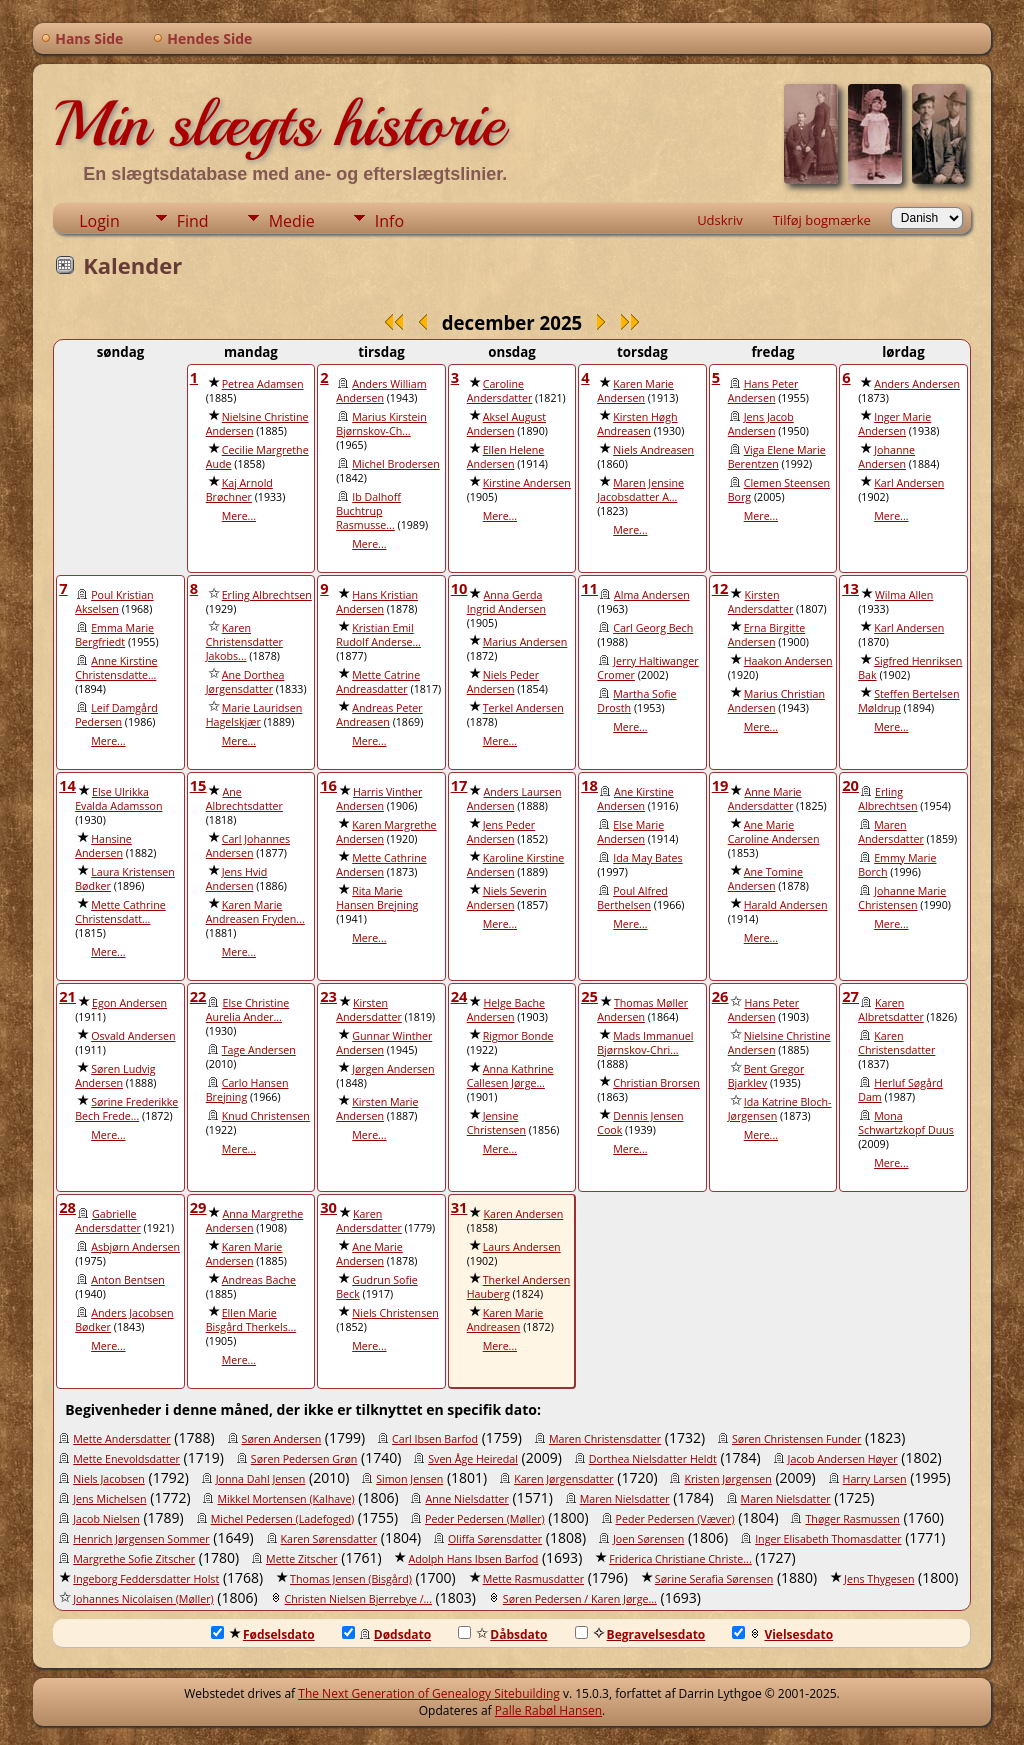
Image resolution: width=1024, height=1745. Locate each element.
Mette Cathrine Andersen (381, 865)
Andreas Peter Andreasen (379, 715)
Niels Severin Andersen (507, 898)
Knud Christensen (266, 1116)
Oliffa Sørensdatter (495, 1539)
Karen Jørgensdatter (563, 1479)
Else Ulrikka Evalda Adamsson (118, 799)
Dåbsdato (502, 1634)
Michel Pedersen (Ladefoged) (283, 1519)
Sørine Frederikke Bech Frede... (126, 1109)
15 (198, 785)
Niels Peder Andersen (503, 682)
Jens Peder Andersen (501, 832)
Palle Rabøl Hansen (548, 1710)
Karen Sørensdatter (329, 1539)
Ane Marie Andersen (369, 1254)
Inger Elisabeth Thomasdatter (828, 1539)
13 (850, 588)
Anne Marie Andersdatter (765, 799)
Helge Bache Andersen (506, 1010)
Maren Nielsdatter (625, 1499)
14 (67, 785)
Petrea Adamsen (263, 384)
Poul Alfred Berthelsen (632, 898)
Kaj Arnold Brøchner (239, 490)
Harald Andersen (786, 905)
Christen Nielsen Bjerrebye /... (358, 1599)
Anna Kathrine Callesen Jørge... (510, 1076)
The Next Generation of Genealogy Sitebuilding (429, 1693)
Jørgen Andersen (393, 1069)
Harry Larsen (875, 1479)
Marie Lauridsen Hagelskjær (254, 715)
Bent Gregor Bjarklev (766, 1076)
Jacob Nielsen (106, 1519)
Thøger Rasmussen (852, 1519)
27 (850, 996)
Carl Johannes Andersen (248, 846)
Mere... (239, 516)
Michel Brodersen (395, 464)
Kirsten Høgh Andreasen (637, 424)
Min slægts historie (278, 124)
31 (459, 1207)
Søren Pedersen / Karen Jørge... (580, 1599)
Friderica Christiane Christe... (680, 1559)
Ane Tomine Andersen (765, 879)
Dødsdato (386, 1634)
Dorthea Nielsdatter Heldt (653, 1459)
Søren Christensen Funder (796, 1439)
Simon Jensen (409, 1479)
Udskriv (720, 220)
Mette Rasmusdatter (533, 1579)
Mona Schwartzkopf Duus (906, 1123)
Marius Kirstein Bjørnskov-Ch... (381, 424)
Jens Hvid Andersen (237, 879)
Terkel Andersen (523, 708)
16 (328, 785)
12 (720, 588)
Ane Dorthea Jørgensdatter (245, 682)
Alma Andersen (652, 595)
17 (459, 785)
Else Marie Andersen (630, 832)
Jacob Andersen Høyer (843, 1459)
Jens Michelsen (109, 1499)
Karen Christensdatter (896, 1043)
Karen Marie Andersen (635, 391)
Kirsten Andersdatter (761, 602)
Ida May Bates (647, 858)
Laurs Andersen (522, 1247)
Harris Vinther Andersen (379, 799)
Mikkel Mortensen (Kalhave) (285, 1499)
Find (193, 221)
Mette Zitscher (302, 1559)
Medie (292, 221)
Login (99, 221)
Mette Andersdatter (122, 1439)
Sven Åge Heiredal (473, 1459)
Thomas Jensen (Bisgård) (351, 1579)
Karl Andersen (909, 483)
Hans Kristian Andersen (377, 602)
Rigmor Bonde (518, 1036)
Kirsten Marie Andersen (377, 1109)
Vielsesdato (782, 1634)
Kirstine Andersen (527, 483)
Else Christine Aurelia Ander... (248, 1010)
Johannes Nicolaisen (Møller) (143, 1599)
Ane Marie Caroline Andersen (774, 832)
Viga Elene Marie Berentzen (777, 457)
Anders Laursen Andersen (514, 799)
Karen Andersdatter (369, 1221)
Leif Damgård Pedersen (116, 715)
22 (198, 996)
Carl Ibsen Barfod (435, 1439)
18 (589, 785)
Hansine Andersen (103, 846)
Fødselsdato (263, 1634)
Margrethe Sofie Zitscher (134, 1559)
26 (720, 996)
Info (389, 221)
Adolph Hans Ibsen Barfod (473, 1559)
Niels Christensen (395, 1313)
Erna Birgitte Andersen (767, 635)
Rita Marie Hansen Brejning (377, 898)
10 (459, 588)
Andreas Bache (259, 1280)
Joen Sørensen (648, 1539)
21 (67, 996)
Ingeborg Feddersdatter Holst (146, 1579)
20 (850, 785)
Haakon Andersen (788, 661)
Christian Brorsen (656, 1083)
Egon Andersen (129, 1003)
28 (67, 1207)
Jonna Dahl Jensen (261, 1479)
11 (589, 588)
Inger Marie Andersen (894, 424)
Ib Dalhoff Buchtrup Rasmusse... (368, 511)
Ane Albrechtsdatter (244, 799)
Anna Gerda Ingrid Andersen (506, 602)
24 (459, 996)
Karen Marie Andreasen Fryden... (255, 912)
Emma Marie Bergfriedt (114, 635)
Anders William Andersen (381, 391)
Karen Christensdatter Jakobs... (244, 642)
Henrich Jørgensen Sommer (141, 1539)
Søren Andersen (282, 1439)
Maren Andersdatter (891, 832)
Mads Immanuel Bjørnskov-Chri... (645, 1043)
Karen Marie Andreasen (505, 1320)
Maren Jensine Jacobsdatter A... (640, 490)
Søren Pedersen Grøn (304, 1459)
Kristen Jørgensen (727, 1479)
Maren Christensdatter (605, 1439)
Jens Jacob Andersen (761, 424)
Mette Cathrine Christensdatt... (120, 912)
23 (328, 996)
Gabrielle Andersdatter (108, 1221)
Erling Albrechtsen (267, 595)
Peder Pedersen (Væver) (675, 1519)
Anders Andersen (917, 384)
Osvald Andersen (133, 1036)
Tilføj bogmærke (822, 220)
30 (328, 1207)
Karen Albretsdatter (891, 1010)
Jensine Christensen (496, 1123)
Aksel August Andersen (506, 424)
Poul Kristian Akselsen (114, 602)
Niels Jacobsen (109, 1479)
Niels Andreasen (653, 450)
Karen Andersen (523, 1214)
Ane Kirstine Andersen (635, 799)
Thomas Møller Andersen (642, 1010)
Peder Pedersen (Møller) (485, 1519)
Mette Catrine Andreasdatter (378, 682)
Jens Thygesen (879, 1579)
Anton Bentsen (128, 1280)
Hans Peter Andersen (763, 391)
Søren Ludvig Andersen (115, 1076)
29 (198, 1207)
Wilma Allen (904, 595)
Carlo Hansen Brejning (247, 1090)
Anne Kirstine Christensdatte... (116, 668)
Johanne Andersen (886, 457)
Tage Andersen (259, 1050)
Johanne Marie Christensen (902, 898)
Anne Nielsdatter (466, 1499)
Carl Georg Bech (653, 628)
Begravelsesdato (640, 1634)
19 (720, 785)
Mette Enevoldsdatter (126, 1459)
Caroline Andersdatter (500, 391)
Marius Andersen (525, 642)
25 (589, 996)
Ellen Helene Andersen (506, 457)
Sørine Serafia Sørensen (714, 1579)
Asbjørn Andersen (135, 1247)
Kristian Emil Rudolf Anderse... (378, 635)
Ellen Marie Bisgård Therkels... (251, 1320)
